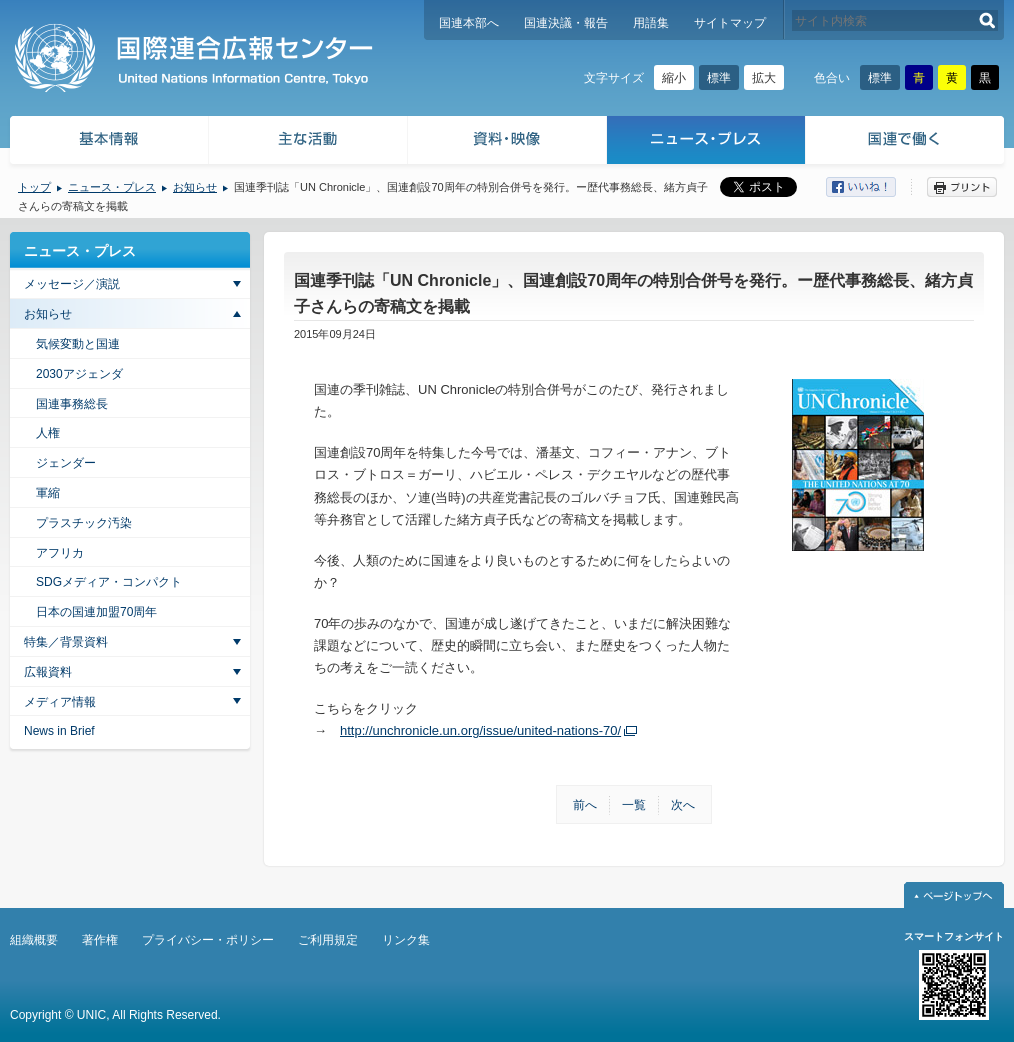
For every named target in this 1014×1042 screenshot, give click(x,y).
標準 (719, 78)
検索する (987, 20)
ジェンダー (66, 463)
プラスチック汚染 (84, 523)
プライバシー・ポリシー (208, 940)
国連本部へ (469, 23)
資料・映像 (507, 142)
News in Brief (59, 731)
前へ (585, 805)
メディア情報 (60, 702)
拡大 (764, 78)
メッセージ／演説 (72, 284)
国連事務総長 (72, 404)
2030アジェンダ (79, 374)
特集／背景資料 (66, 642)
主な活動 (308, 142)
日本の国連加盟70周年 (96, 612)
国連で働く (906, 142)
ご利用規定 (328, 940)
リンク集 (406, 940)
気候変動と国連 (78, 344)
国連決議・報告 (566, 23)
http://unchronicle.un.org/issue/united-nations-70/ (480, 730)
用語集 (651, 23)
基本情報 (108, 142)
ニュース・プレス (706, 142)
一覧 (634, 805)
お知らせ (195, 187)
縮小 (674, 78)
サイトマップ (730, 23)
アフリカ (60, 553)
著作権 (100, 940)
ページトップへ (954, 895)
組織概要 (34, 940)
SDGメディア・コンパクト (109, 582)
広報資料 (48, 672)
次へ (683, 805)
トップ (34, 187)
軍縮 (48, 493)
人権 (48, 433)
